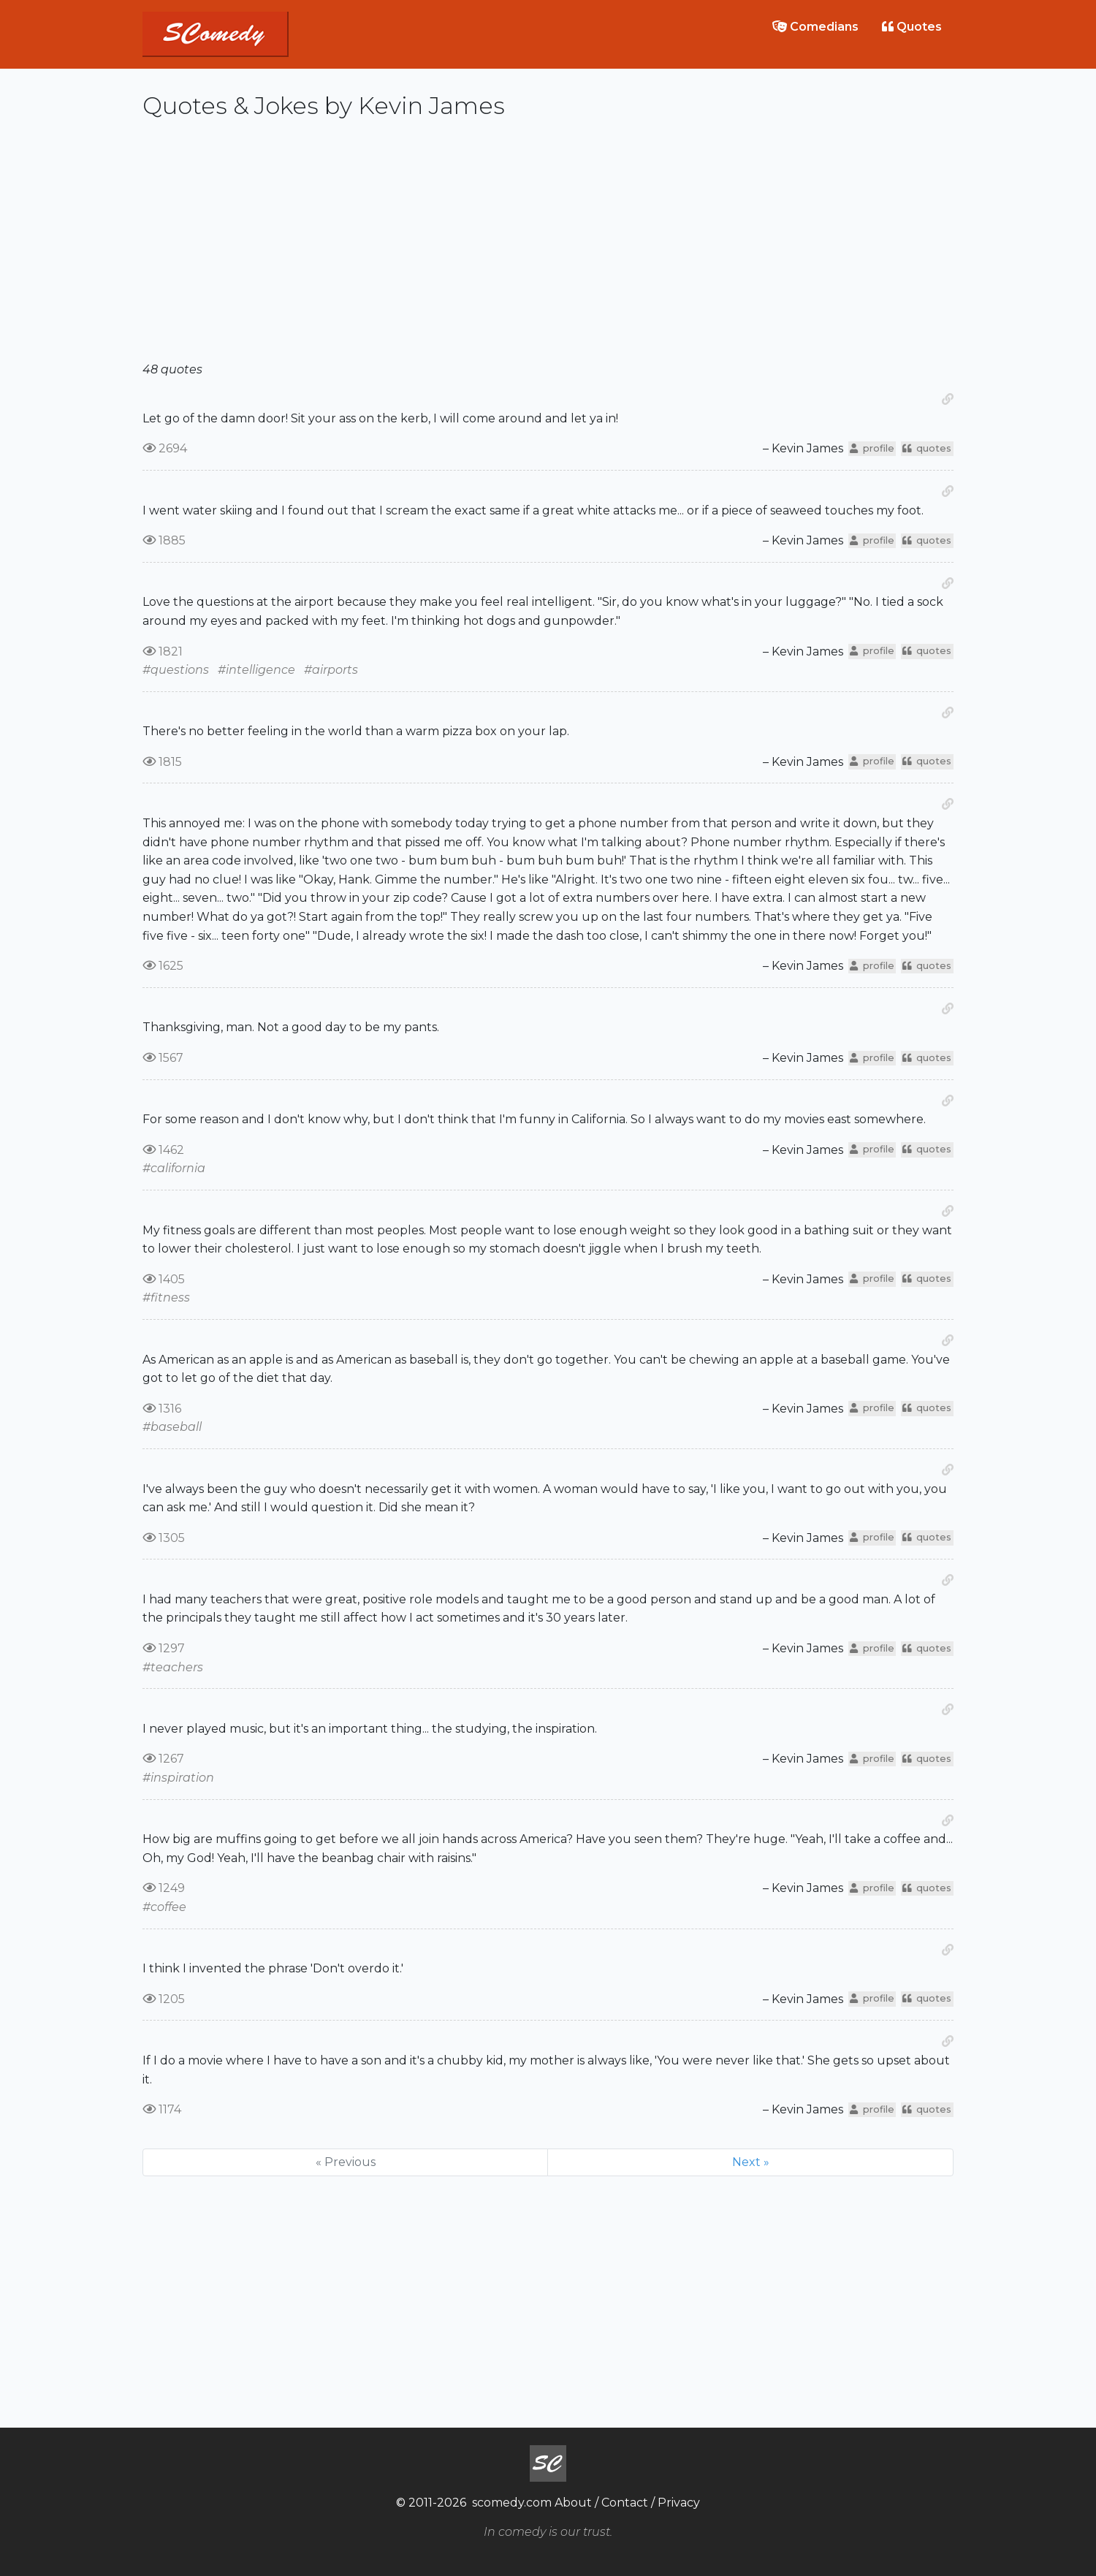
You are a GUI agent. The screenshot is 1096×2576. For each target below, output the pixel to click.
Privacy (679, 2502)
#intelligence (256, 670)
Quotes (912, 27)
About (573, 2502)
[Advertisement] (548, 246)
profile (872, 448)
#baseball (172, 1427)
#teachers (172, 1667)
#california (173, 1168)
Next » (750, 2162)
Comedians (815, 27)
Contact (624, 2502)
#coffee (164, 1907)
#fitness (166, 1297)
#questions (175, 670)
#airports (331, 670)
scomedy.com (512, 2502)
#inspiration (178, 1778)
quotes (926, 448)
